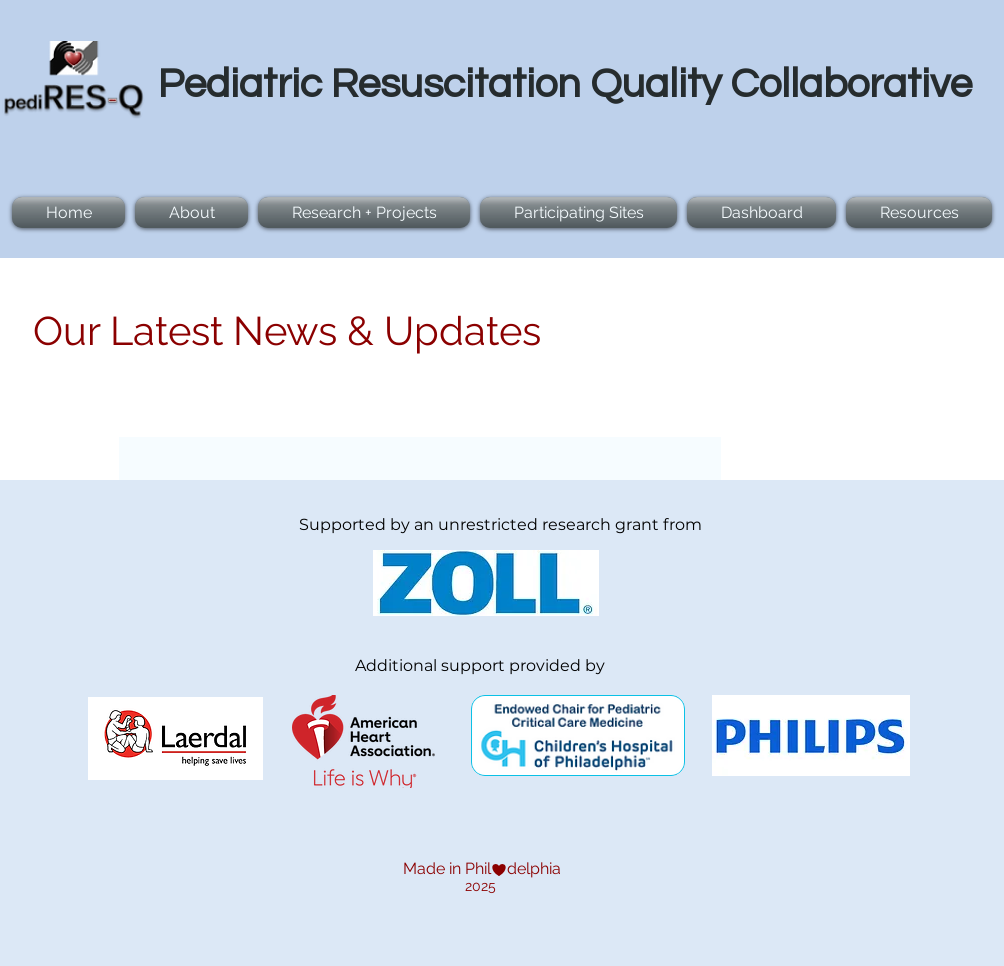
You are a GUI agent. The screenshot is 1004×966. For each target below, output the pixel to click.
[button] (364, 212)
